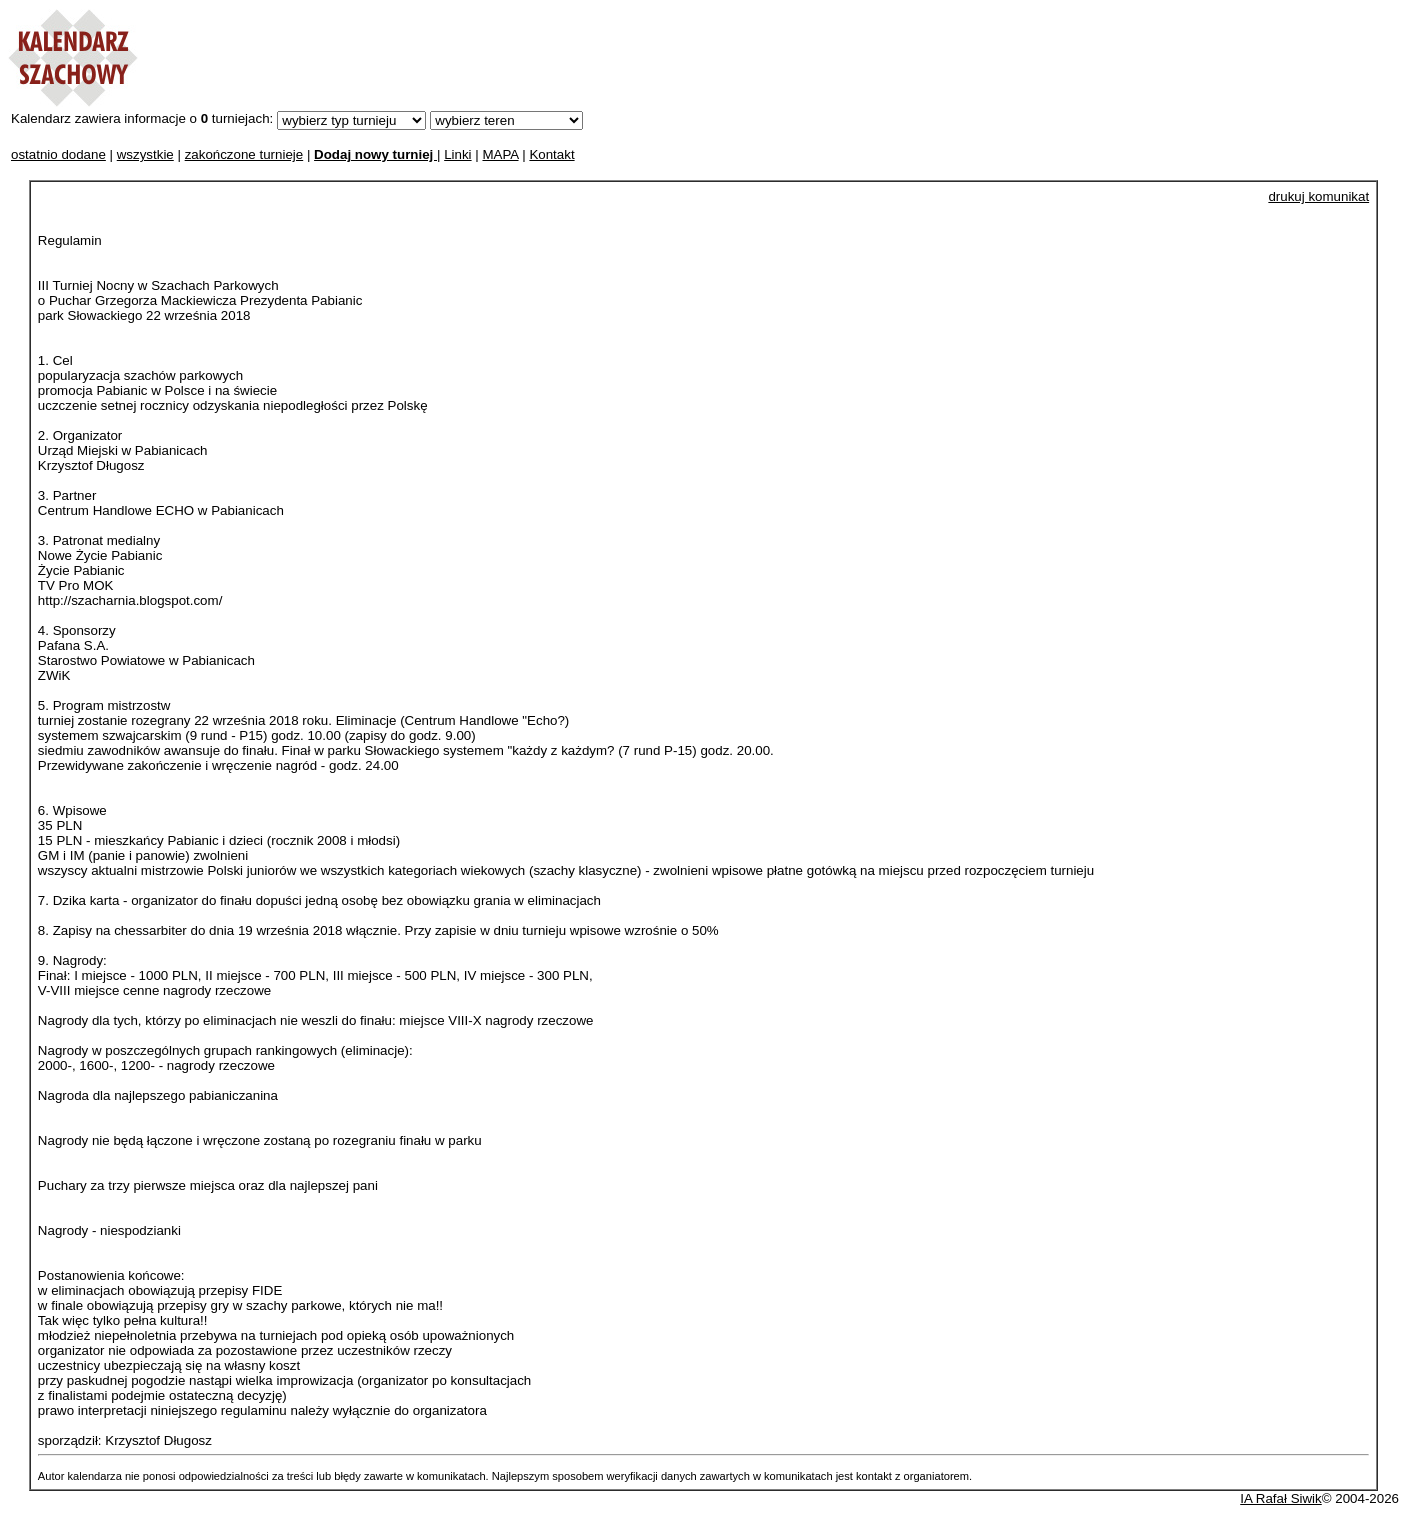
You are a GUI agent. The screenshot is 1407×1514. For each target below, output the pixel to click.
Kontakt (551, 154)
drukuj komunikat (1318, 196)
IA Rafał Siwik (1280, 1498)
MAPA (500, 154)
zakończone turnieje (244, 154)
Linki (457, 154)
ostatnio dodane (58, 154)
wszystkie (145, 154)
